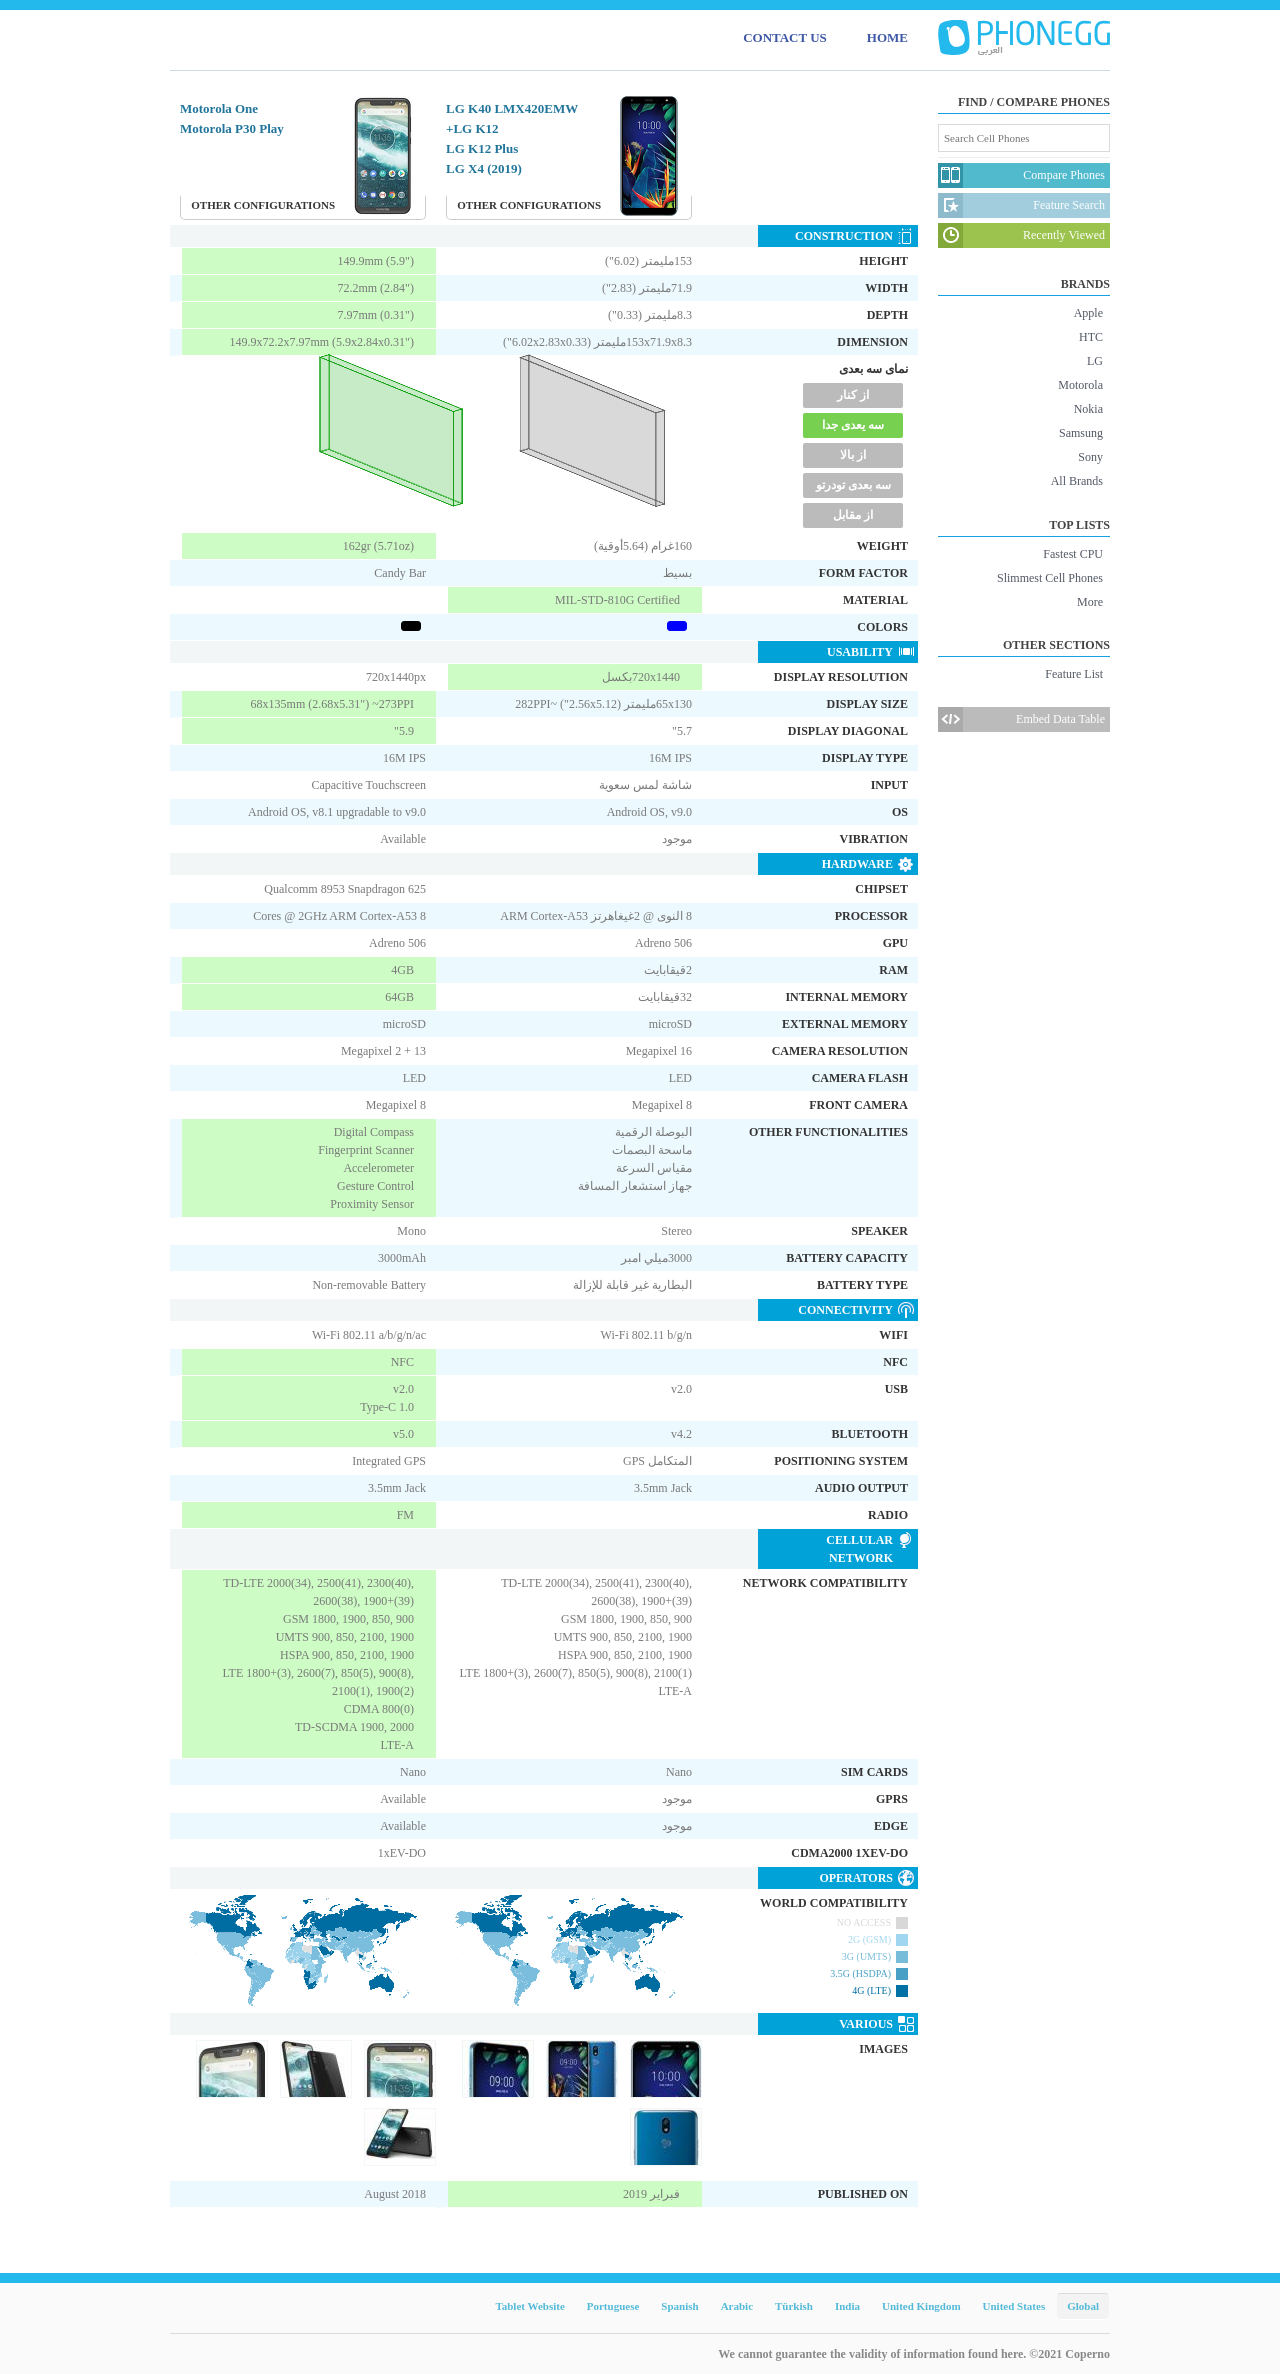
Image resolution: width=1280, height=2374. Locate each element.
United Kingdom (921, 2306)
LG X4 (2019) (484, 168)
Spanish (679, 2306)
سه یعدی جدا (853, 425)
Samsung (1081, 433)
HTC (1091, 337)
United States (1014, 2306)
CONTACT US (785, 37)
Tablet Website (529, 2306)
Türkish (794, 2306)
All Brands (1077, 481)
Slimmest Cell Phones (1050, 578)
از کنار (853, 395)
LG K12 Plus (482, 148)
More (1090, 602)
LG (1095, 361)
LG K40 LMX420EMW (512, 108)
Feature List (1074, 674)
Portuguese (613, 2306)
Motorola (1080, 385)
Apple (1088, 313)
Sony (1090, 457)
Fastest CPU (1073, 554)
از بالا (853, 455)
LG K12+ (472, 128)
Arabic (737, 2306)
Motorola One (219, 108)
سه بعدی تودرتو (853, 485)
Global (1083, 2306)
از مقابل (853, 515)
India (847, 2306)
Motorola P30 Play (232, 128)
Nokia (1088, 409)
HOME (887, 37)
